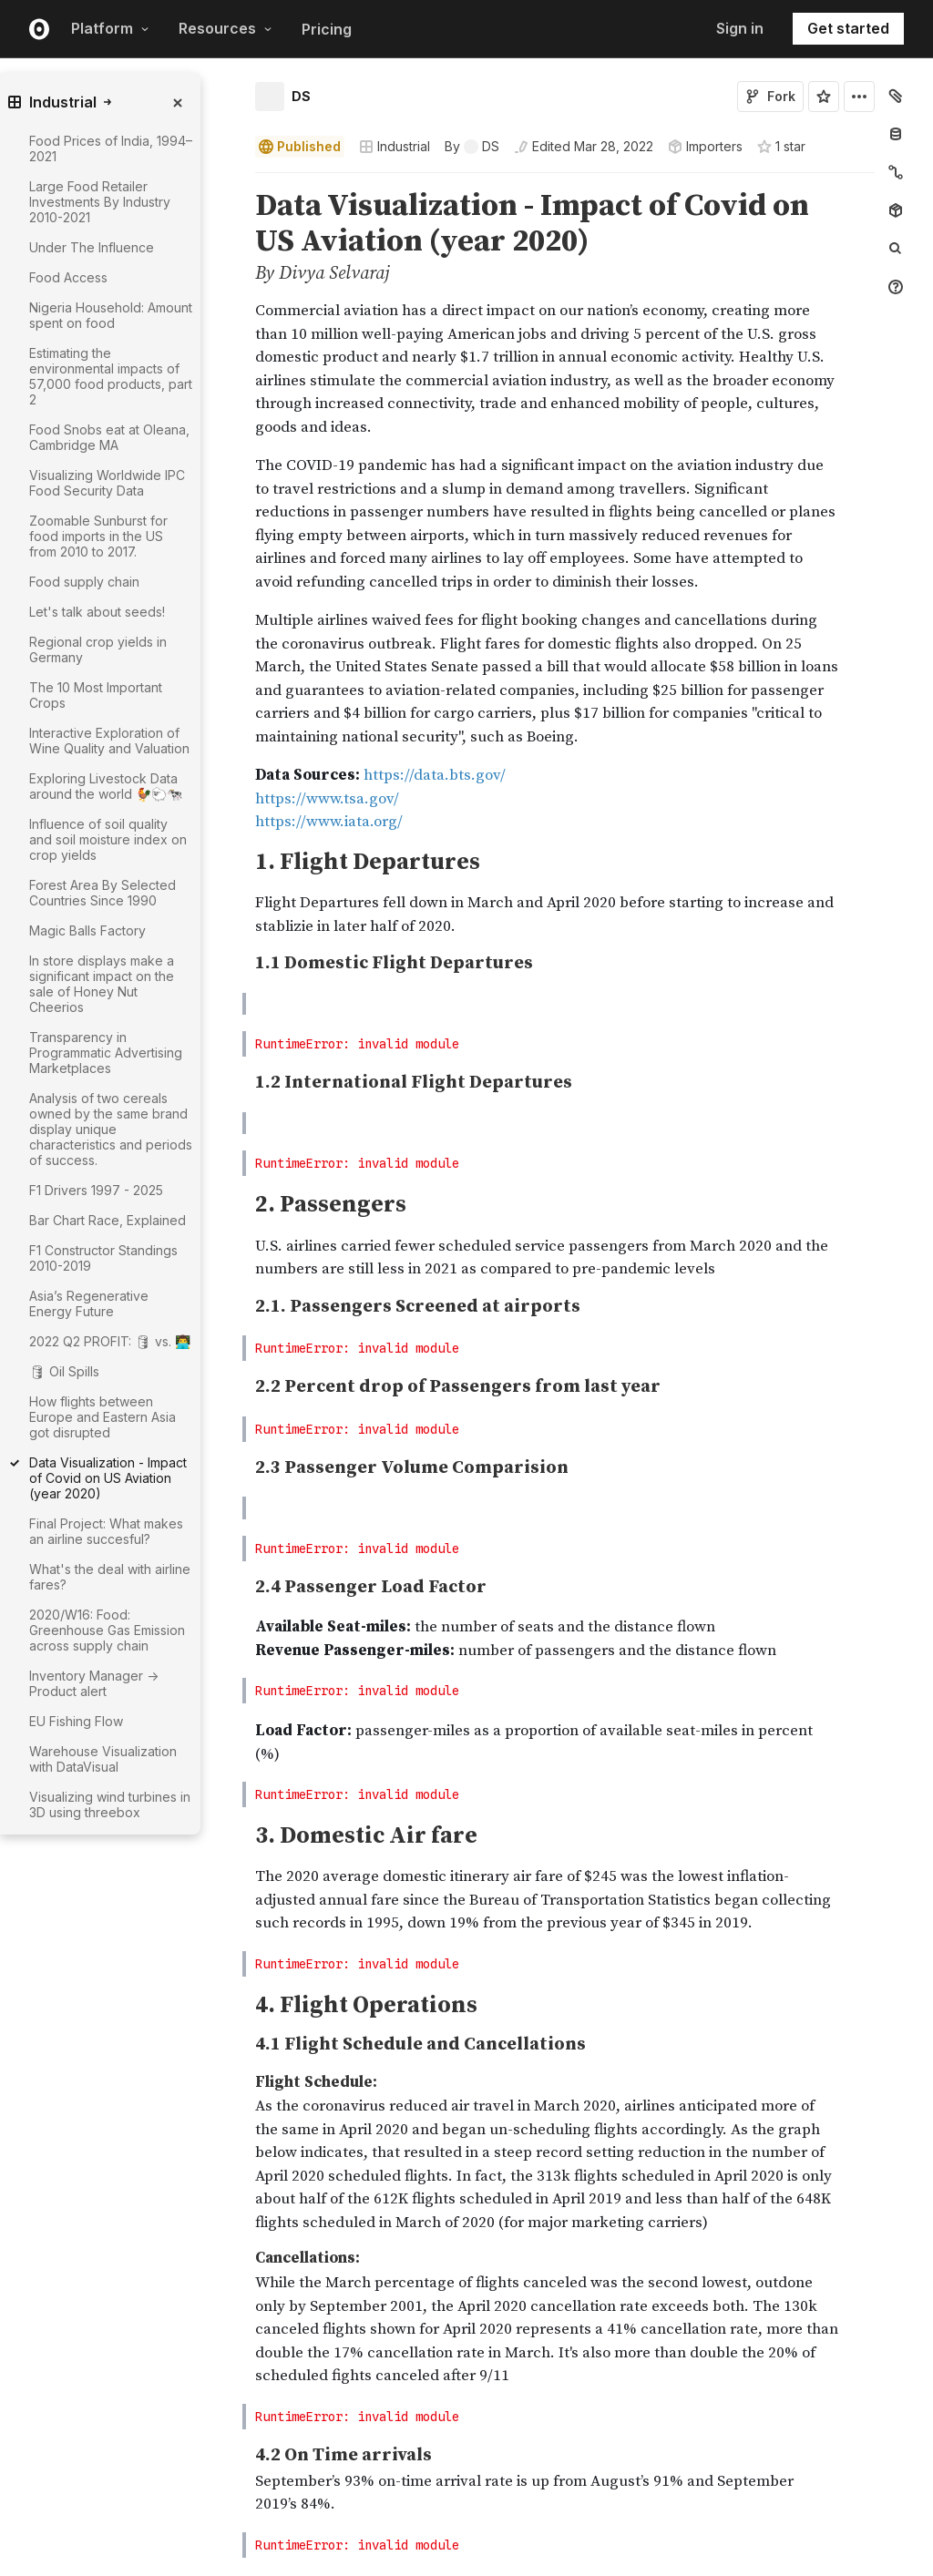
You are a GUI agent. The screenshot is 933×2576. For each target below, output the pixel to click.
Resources (225, 28)
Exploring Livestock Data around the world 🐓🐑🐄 (105, 786)
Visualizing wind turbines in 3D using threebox (109, 1804)
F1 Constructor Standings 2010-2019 (103, 1257)
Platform (110, 28)
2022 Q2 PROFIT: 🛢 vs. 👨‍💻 (109, 1341)
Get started (848, 28)
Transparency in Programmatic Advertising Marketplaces (105, 1052)
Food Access (68, 277)
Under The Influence (91, 247)
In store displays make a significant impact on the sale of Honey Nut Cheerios (101, 984)
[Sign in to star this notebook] (823, 96)
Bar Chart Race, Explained (107, 1220)
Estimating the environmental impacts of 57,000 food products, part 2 (110, 376)
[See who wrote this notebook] (472, 146)
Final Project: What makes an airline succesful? (106, 1531)
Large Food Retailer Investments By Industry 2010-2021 (99, 202)
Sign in (740, 28)
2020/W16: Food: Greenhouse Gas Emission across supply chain (107, 1630)
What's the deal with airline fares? (109, 1576)
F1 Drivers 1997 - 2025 (96, 1190)
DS (301, 96)
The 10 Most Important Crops (95, 695)
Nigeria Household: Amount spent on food (110, 315)
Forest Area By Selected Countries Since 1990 (102, 892)
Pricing (327, 29)
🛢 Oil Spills (64, 1371)
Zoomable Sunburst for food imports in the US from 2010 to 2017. (98, 536)
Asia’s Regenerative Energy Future (89, 1303)
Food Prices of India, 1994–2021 (110, 148)
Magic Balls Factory (87, 930)
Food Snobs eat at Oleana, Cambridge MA (109, 437)
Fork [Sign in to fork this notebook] (770, 96)
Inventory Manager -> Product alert (94, 1683)
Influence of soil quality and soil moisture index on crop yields (108, 839)
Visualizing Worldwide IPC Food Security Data (107, 482)
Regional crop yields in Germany (98, 649)
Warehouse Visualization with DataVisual (103, 1758)
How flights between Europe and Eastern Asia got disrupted (102, 1417)
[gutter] (170, 1865)
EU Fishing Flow (76, 1721)
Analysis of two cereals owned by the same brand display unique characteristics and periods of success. (110, 1129)
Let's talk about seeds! (97, 611)
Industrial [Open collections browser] (394, 146)
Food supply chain (84, 581)
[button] (233, 181)
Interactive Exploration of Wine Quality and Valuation (109, 740)
